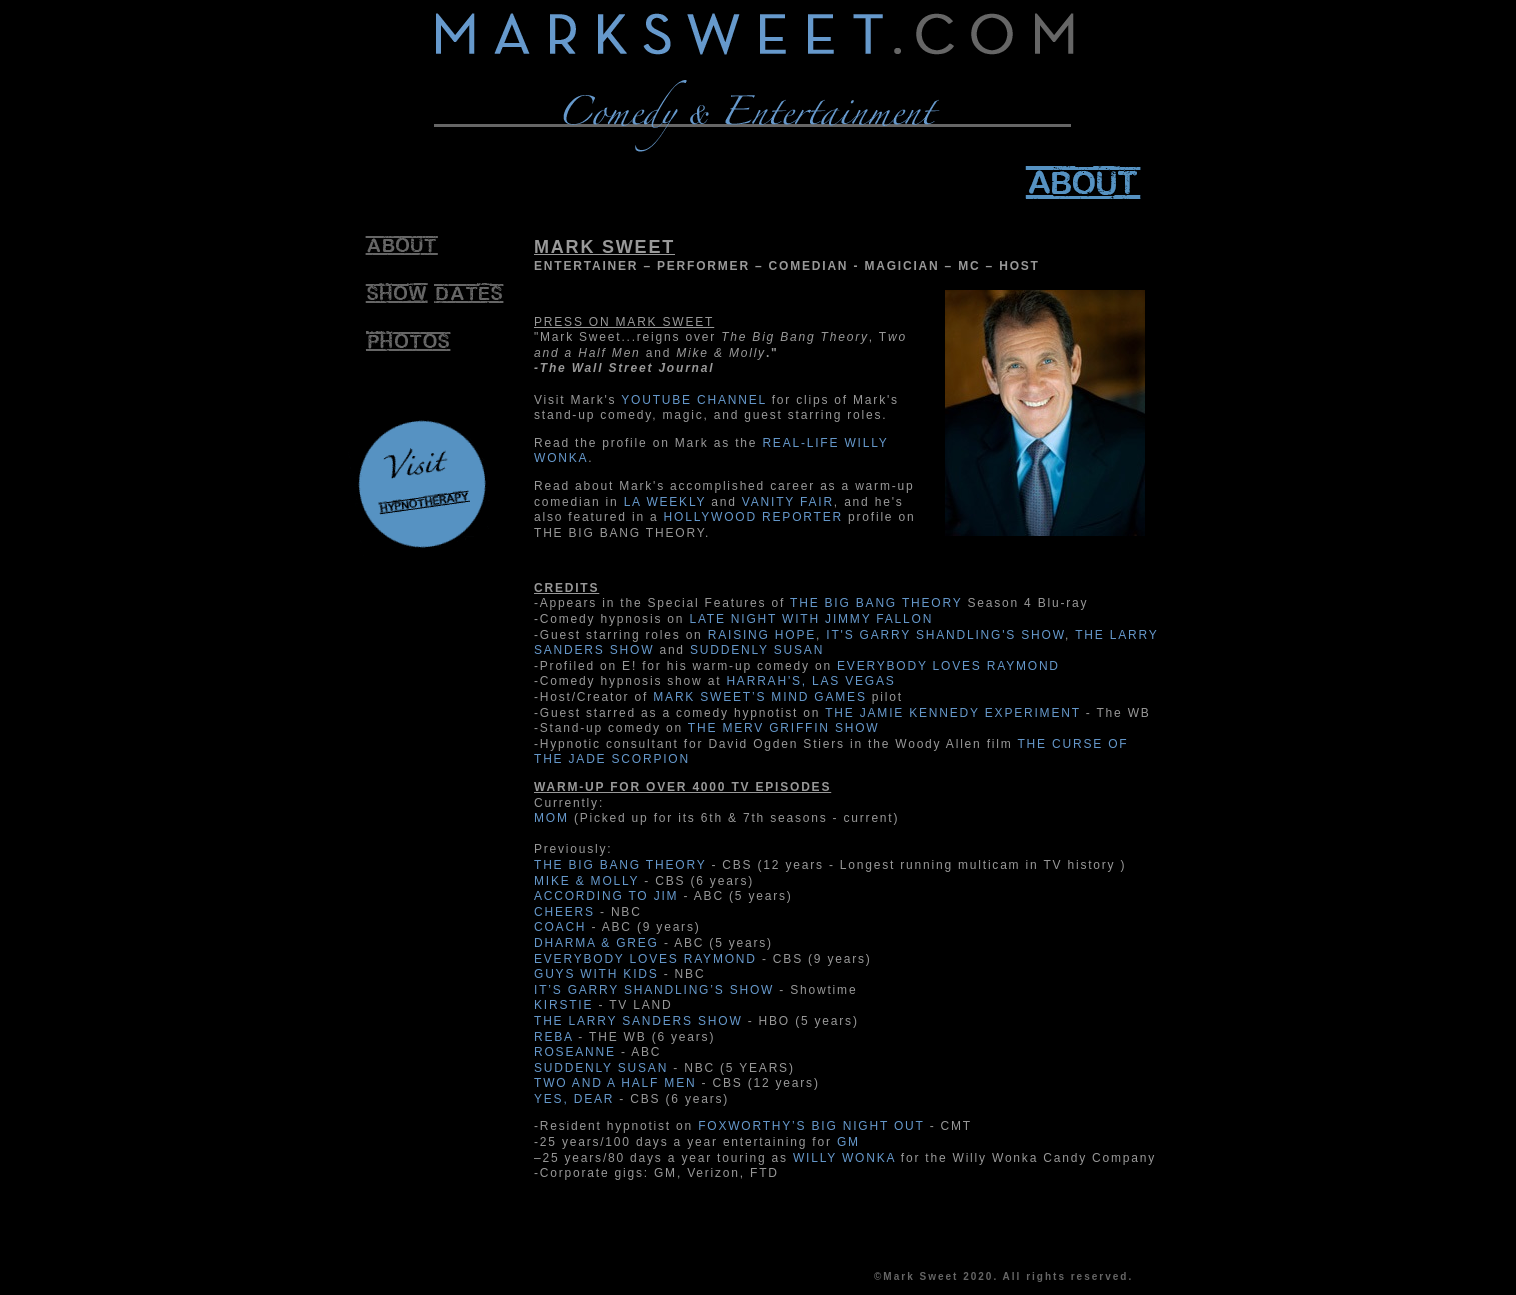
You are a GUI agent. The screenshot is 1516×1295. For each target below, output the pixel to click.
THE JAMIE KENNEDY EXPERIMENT (952, 713)
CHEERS (564, 912)
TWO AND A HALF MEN (615, 1083)
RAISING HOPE (762, 635)
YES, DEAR (574, 1099)
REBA (553, 1037)
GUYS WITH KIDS (596, 974)
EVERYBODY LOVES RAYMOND (948, 666)
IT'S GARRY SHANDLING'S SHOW (945, 635)
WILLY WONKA (844, 1158)
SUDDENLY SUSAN (757, 650)
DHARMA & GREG (596, 943)
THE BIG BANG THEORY (876, 603)
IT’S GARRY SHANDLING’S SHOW (654, 990)
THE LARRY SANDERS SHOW (638, 1021)
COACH (560, 927)
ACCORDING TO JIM (606, 896)
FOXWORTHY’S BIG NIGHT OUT (811, 1126)
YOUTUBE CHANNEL (693, 400)
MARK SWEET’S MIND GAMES (759, 697)
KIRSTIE (563, 1005)
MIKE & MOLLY (586, 881)
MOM (551, 818)
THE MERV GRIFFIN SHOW (784, 728)
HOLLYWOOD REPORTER (753, 517)
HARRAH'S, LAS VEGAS (810, 681)
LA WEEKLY (665, 502)
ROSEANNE (575, 1052)
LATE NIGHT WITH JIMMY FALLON (811, 619)
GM (848, 1142)
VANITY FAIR (788, 502)
